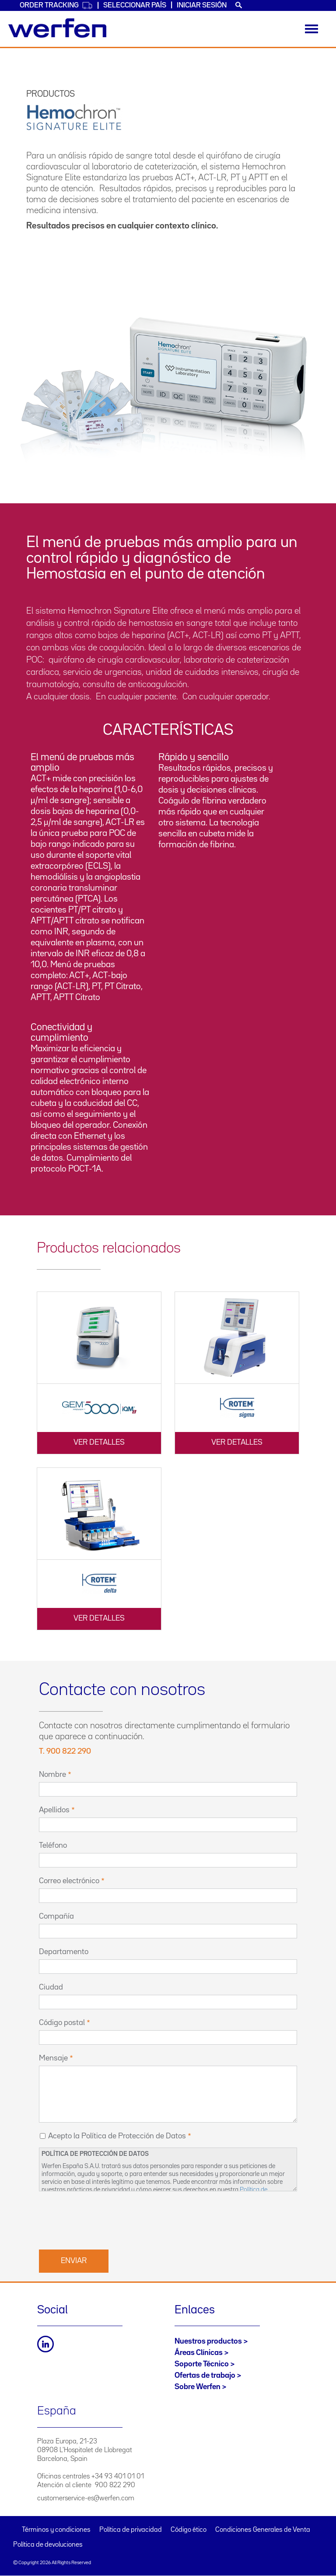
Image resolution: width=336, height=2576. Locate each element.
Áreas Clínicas (199, 2352)
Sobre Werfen (197, 2386)
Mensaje (53, 2058)
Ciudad (51, 1987)
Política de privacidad (130, 2530)
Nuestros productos (208, 2341)
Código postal (62, 2022)
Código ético (188, 2530)
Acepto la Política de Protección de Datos (117, 2136)
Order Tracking (56, 5)
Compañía (56, 1916)
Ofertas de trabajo (205, 2375)
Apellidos (54, 1810)
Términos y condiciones (56, 2530)
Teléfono (53, 1845)
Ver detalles (99, 1442)
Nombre (52, 1774)
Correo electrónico (69, 1881)
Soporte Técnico (202, 2364)
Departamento (63, 1951)
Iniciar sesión (202, 5)
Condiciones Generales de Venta (262, 2530)
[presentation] (105, 2219)
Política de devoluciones (48, 2545)
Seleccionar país (134, 5)
